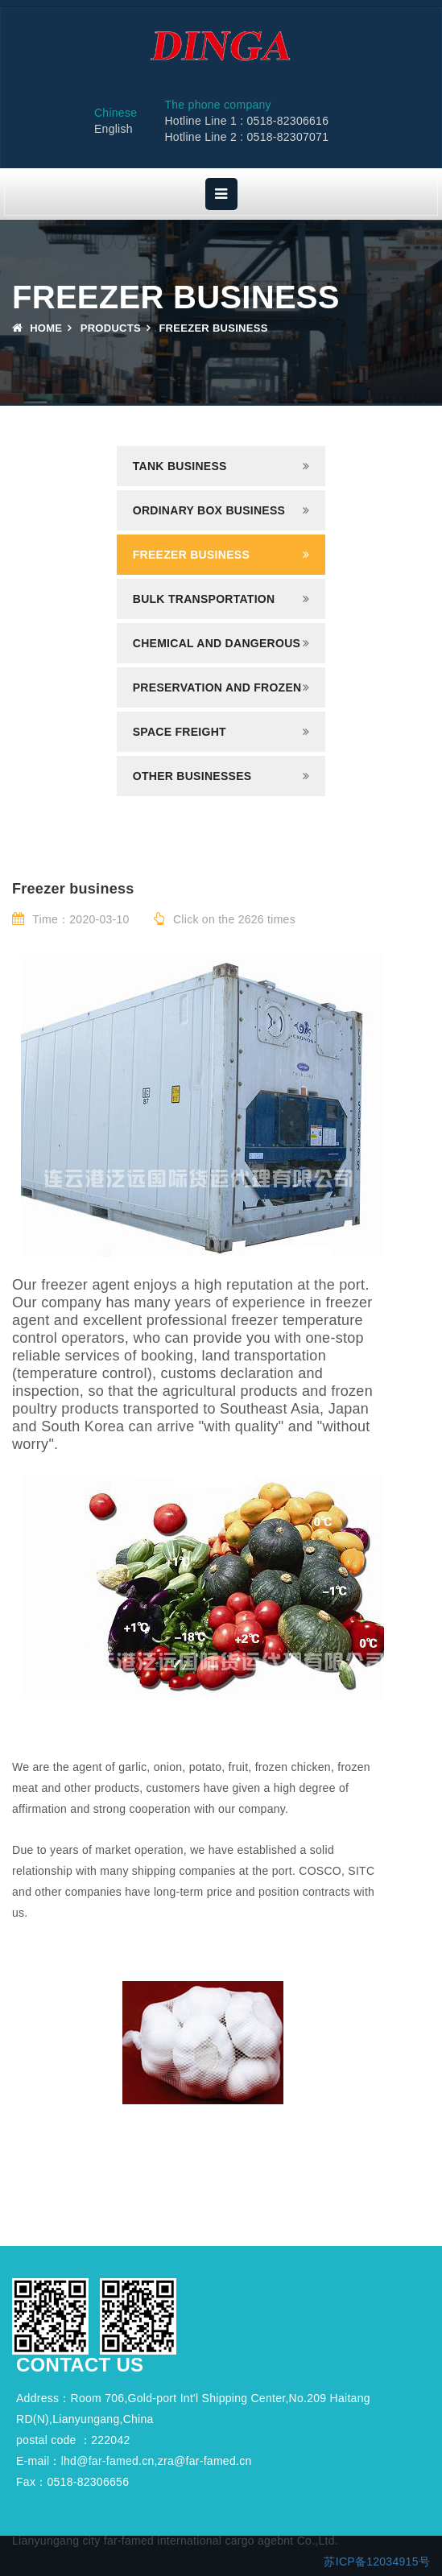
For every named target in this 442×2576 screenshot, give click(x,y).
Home (37, 328)
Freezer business (191, 554)
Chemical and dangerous (216, 643)
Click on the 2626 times (224, 919)
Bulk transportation (204, 598)
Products (111, 328)
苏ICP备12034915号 (377, 2561)
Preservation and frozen (217, 687)
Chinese (115, 112)
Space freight (179, 731)
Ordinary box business (209, 510)
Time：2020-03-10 (71, 919)
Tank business (180, 466)
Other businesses (192, 776)
